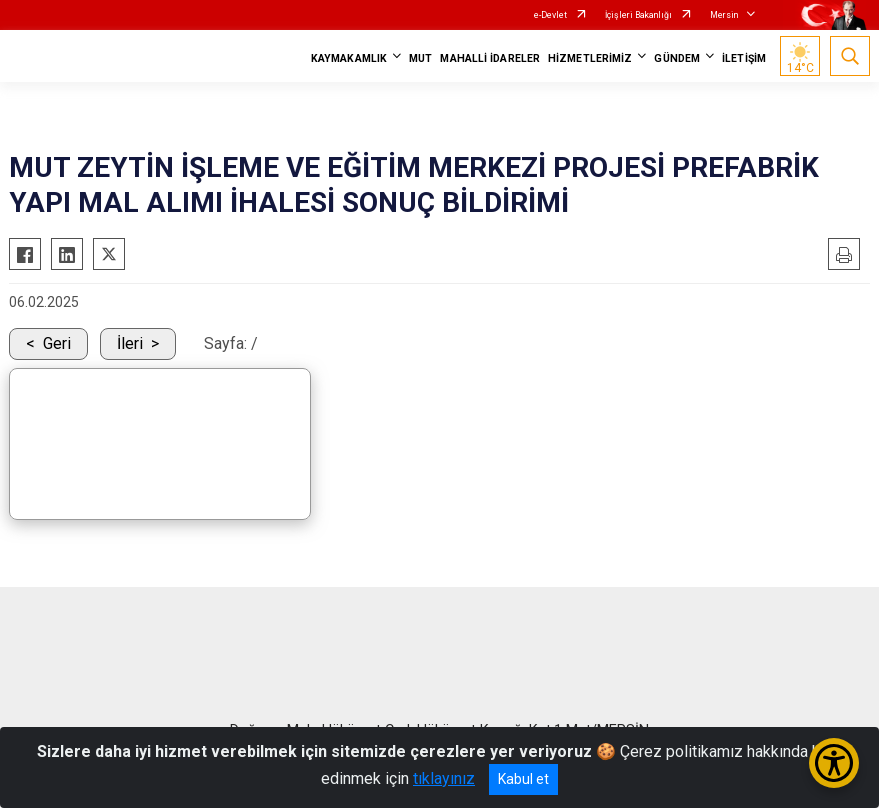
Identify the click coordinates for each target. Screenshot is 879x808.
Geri (57, 343)
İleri (130, 343)
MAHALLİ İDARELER (490, 58)
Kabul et (523, 779)
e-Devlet (550, 15)
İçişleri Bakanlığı (638, 15)
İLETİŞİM (744, 58)
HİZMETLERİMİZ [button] (590, 58)
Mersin (724, 15)
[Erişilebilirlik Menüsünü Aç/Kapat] (834, 763)
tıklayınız (444, 778)
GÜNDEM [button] (677, 58)
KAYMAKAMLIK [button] (349, 58)
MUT (420, 58)
